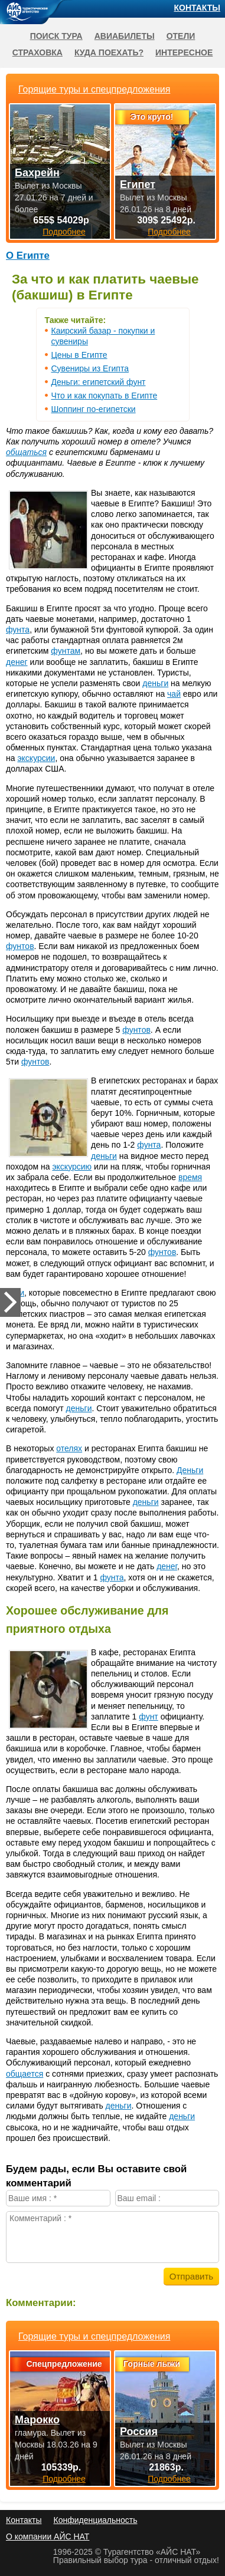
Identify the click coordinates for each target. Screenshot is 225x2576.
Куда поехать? (109, 52)
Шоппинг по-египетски (93, 409)
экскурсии (36, 758)
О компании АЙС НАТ (47, 2536)
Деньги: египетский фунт (98, 382)
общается (24, 2073)
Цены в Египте (79, 355)
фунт (148, 1716)
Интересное (184, 52)
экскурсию (72, 1166)
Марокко (37, 2420)
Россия (139, 2431)
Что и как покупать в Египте (104, 395)
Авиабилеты (124, 36)
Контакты (197, 7)
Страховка (37, 52)
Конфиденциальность (95, 2520)
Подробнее (64, 2478)
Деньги (190, 1470)
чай (174, 694)
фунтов (20, 946)
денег (17, 662)
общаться (26, 452)
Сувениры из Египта (90, 368)
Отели (181, 36)
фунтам (65, 650)
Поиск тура (56, 36)
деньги (155, 683)
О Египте (28, 255)
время (190, 1177)
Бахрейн (37, 173)
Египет (137, 184)
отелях (69, 1448)
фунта (18, 629)
